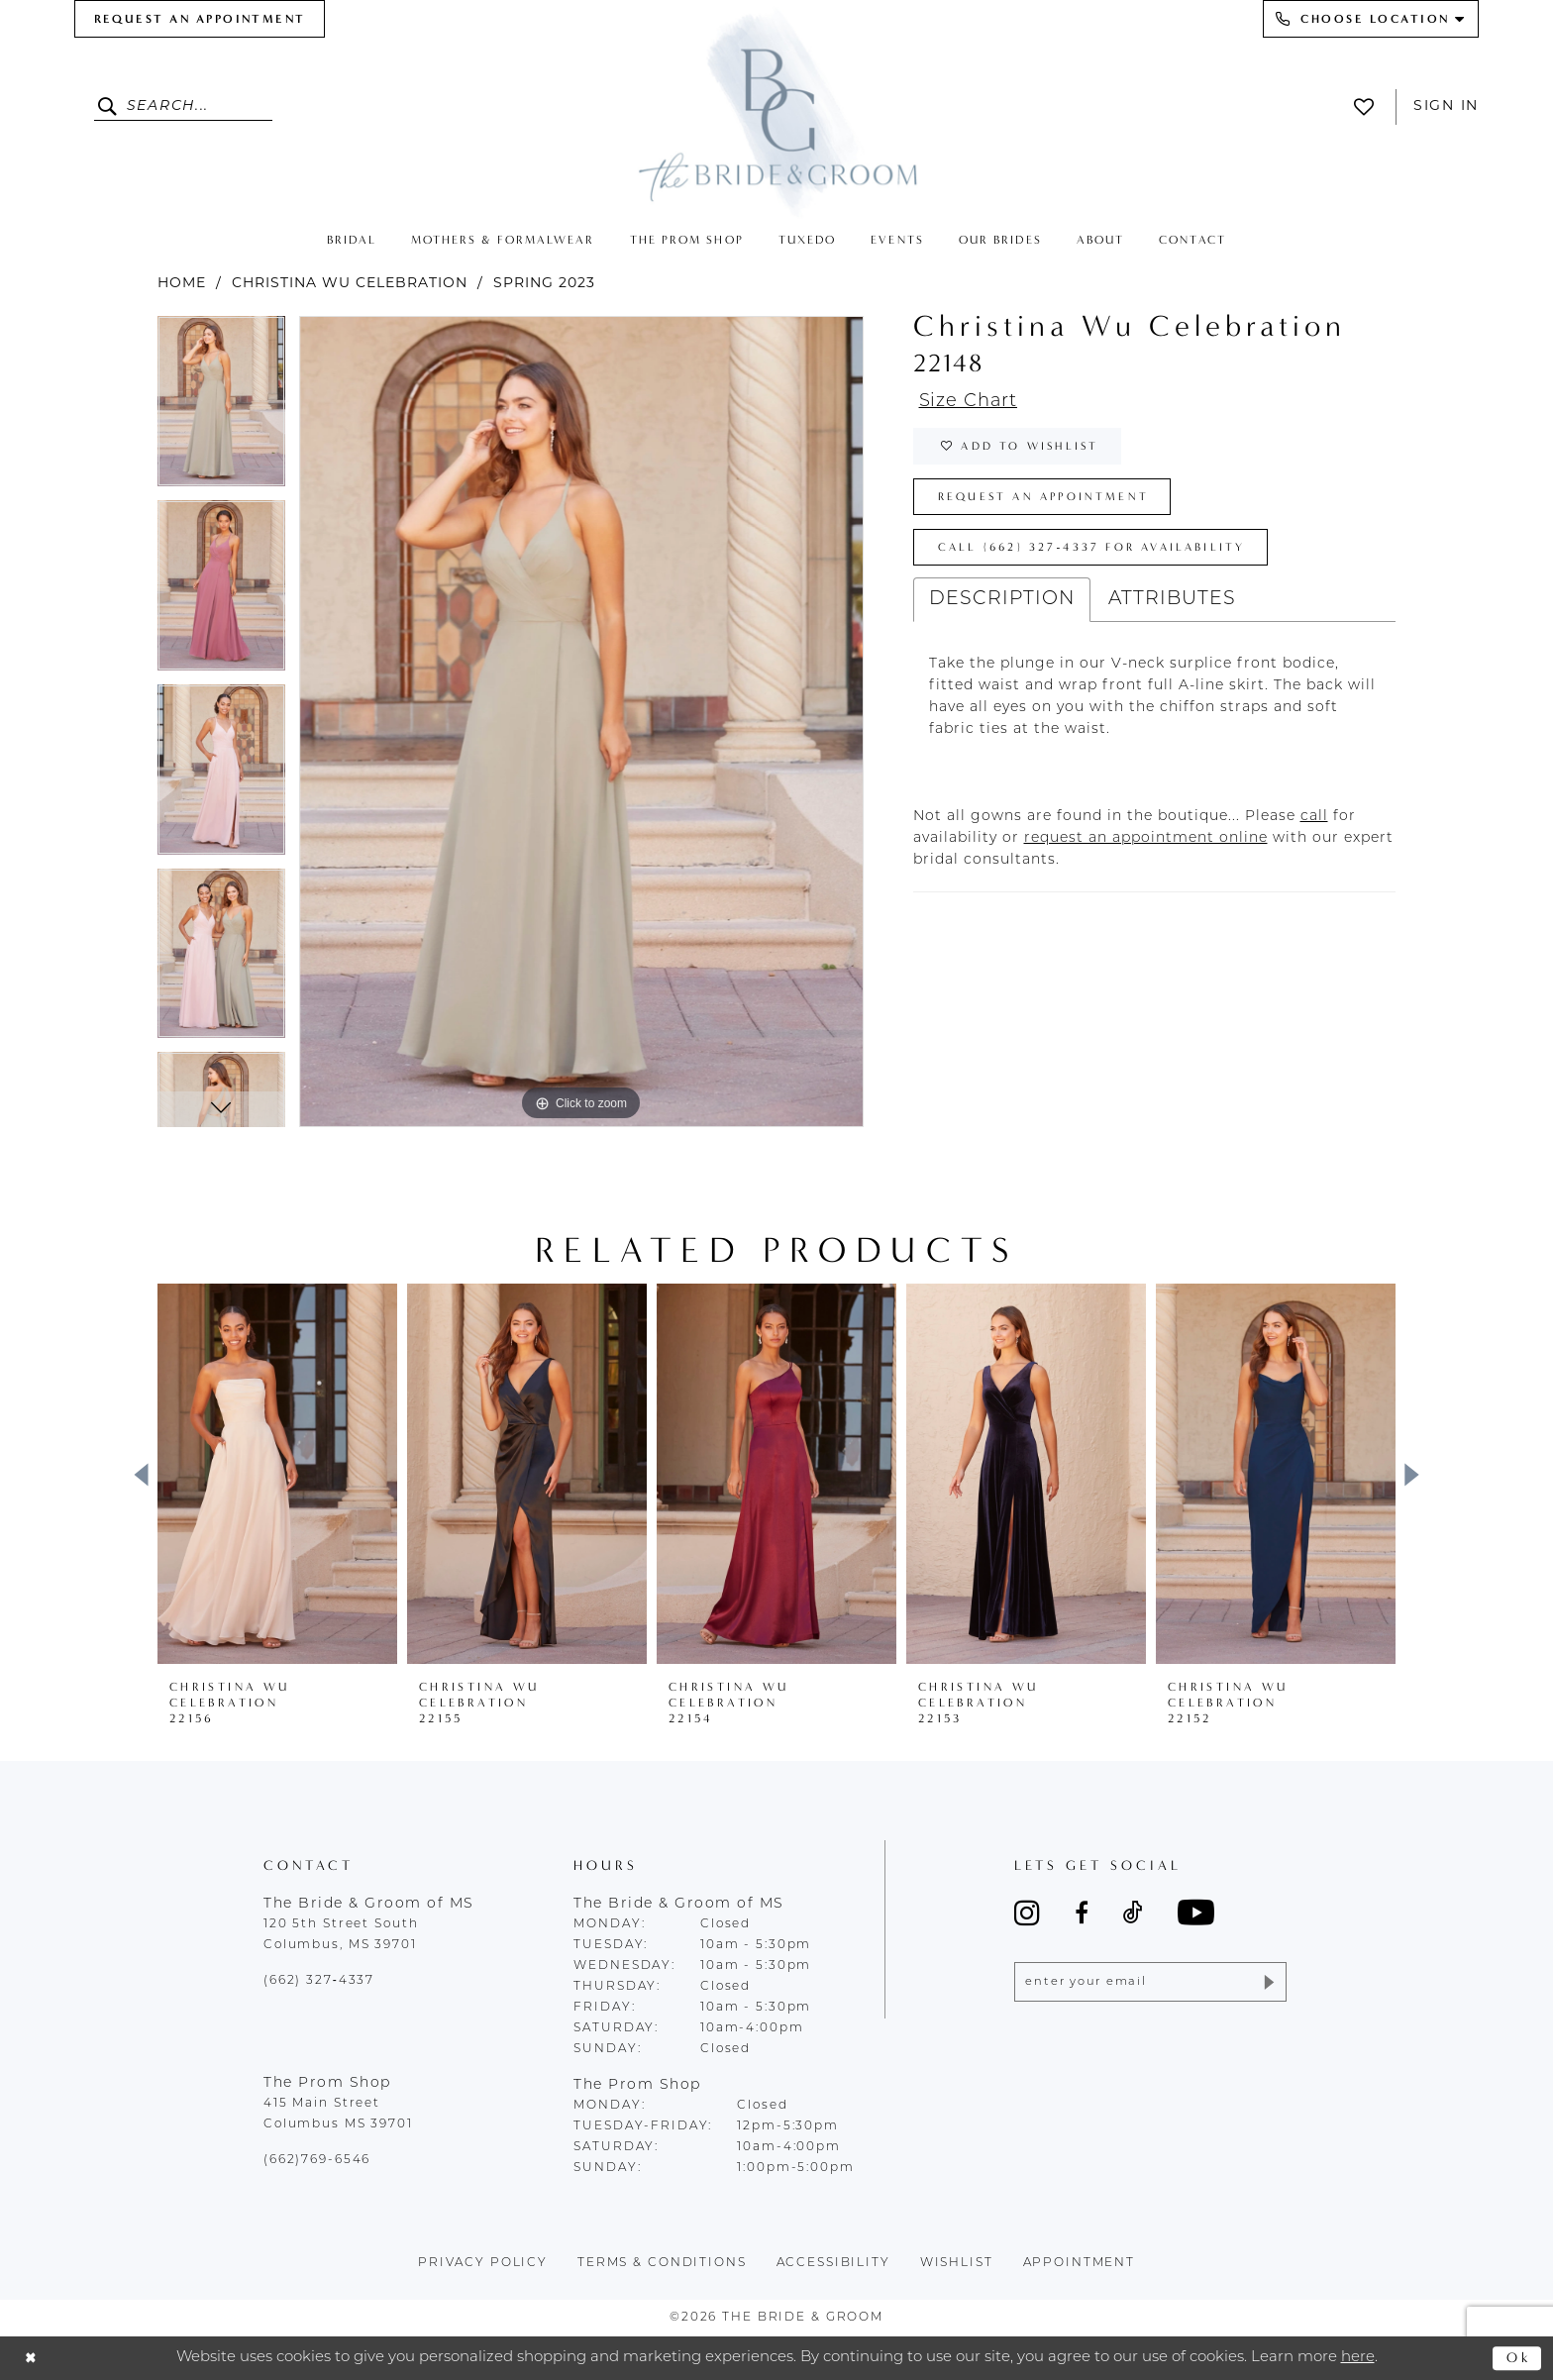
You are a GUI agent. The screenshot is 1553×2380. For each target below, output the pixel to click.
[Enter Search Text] (183, 107)
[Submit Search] (110, 107)
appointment (1079, 2263)
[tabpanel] (221, 408)
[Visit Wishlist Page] (1369, 107)
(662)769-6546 (316, 2160)
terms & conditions (662, 2263)
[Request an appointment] (199, 19)
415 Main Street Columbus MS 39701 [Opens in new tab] (338, 2114)
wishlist (956, 2263)
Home (181, 283)
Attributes (1172, 610)
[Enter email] (1150, 1983)
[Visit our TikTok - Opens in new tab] (1133, 1912)
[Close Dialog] (32, 2358)
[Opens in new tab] (1314, 827)
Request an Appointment (1050, 503)
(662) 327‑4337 (318, 1981)
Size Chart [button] (971, 402)
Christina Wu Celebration (349, 283)
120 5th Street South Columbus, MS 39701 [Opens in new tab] (340, 1934)
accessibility (833, 2263)
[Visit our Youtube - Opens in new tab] (1196, 1912)
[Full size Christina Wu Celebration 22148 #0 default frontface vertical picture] (581, 721)
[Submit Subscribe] (1267, 1983)
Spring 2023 (544, 283)
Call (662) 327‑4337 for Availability (1100, 557)
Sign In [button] (1446, 106)
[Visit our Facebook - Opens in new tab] (1081, 1912)
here (1358, 2357)
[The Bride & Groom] (776, 111)
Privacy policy (483, 2263)
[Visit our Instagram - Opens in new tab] (1027, 1912)
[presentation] (277, 1474)
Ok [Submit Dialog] (1517, 2357)
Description (1002, 610)
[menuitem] (199, 19)
